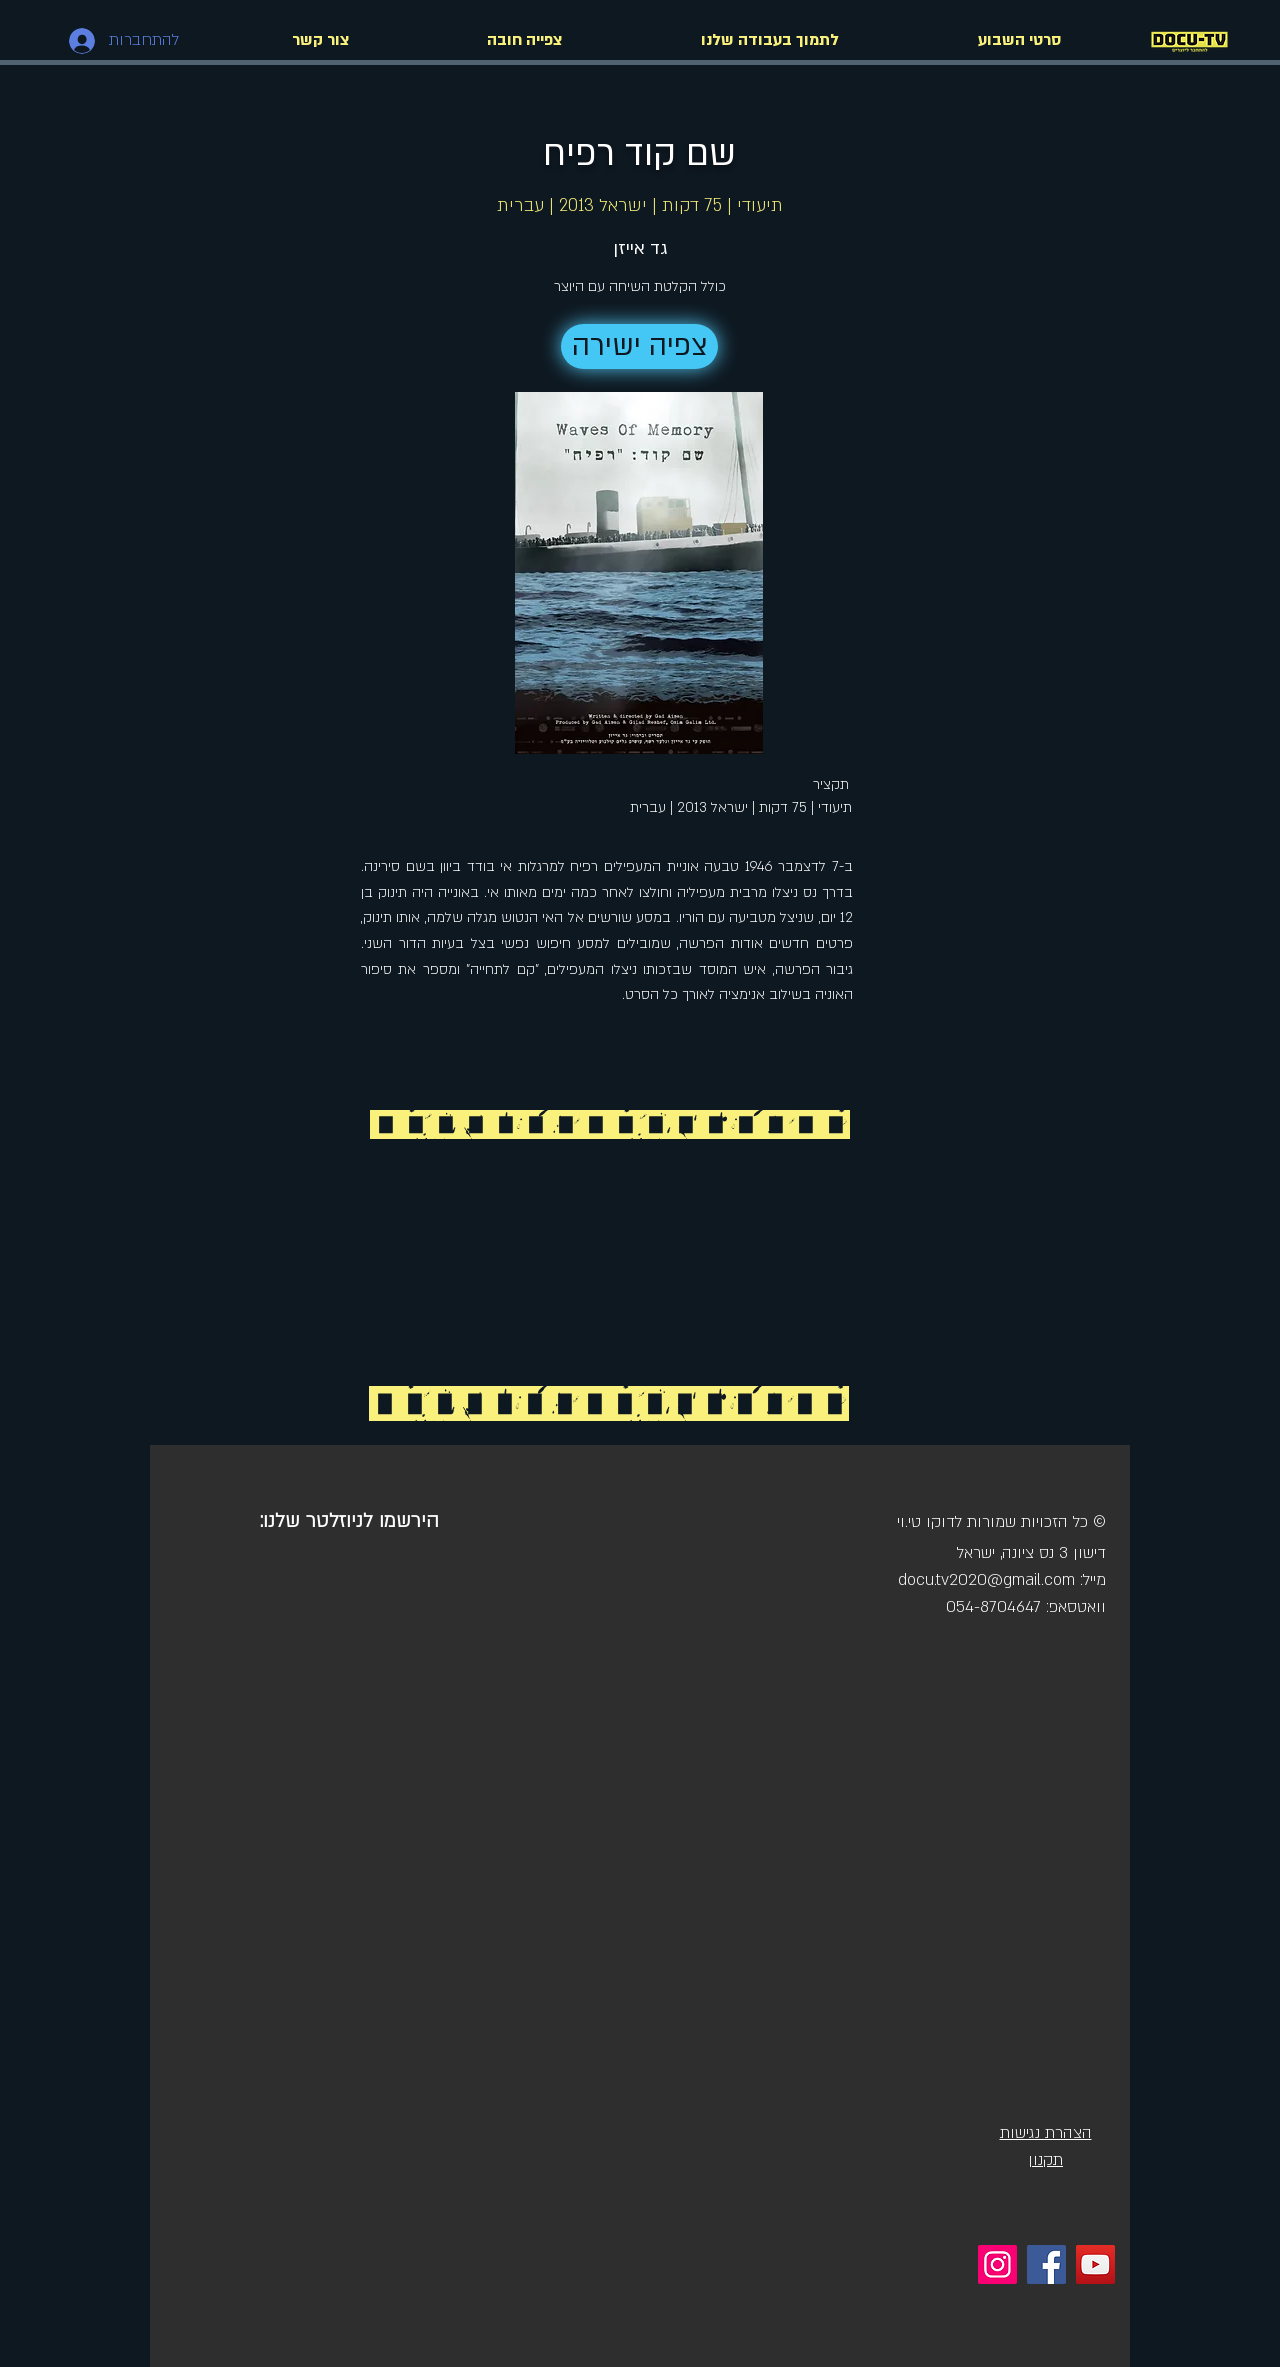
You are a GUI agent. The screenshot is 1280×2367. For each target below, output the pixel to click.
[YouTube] (1095, 2264)
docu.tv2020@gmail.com (986, 1580)
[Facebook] (1046, 2264)
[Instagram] (997, 2264)
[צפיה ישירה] (639, 346)
